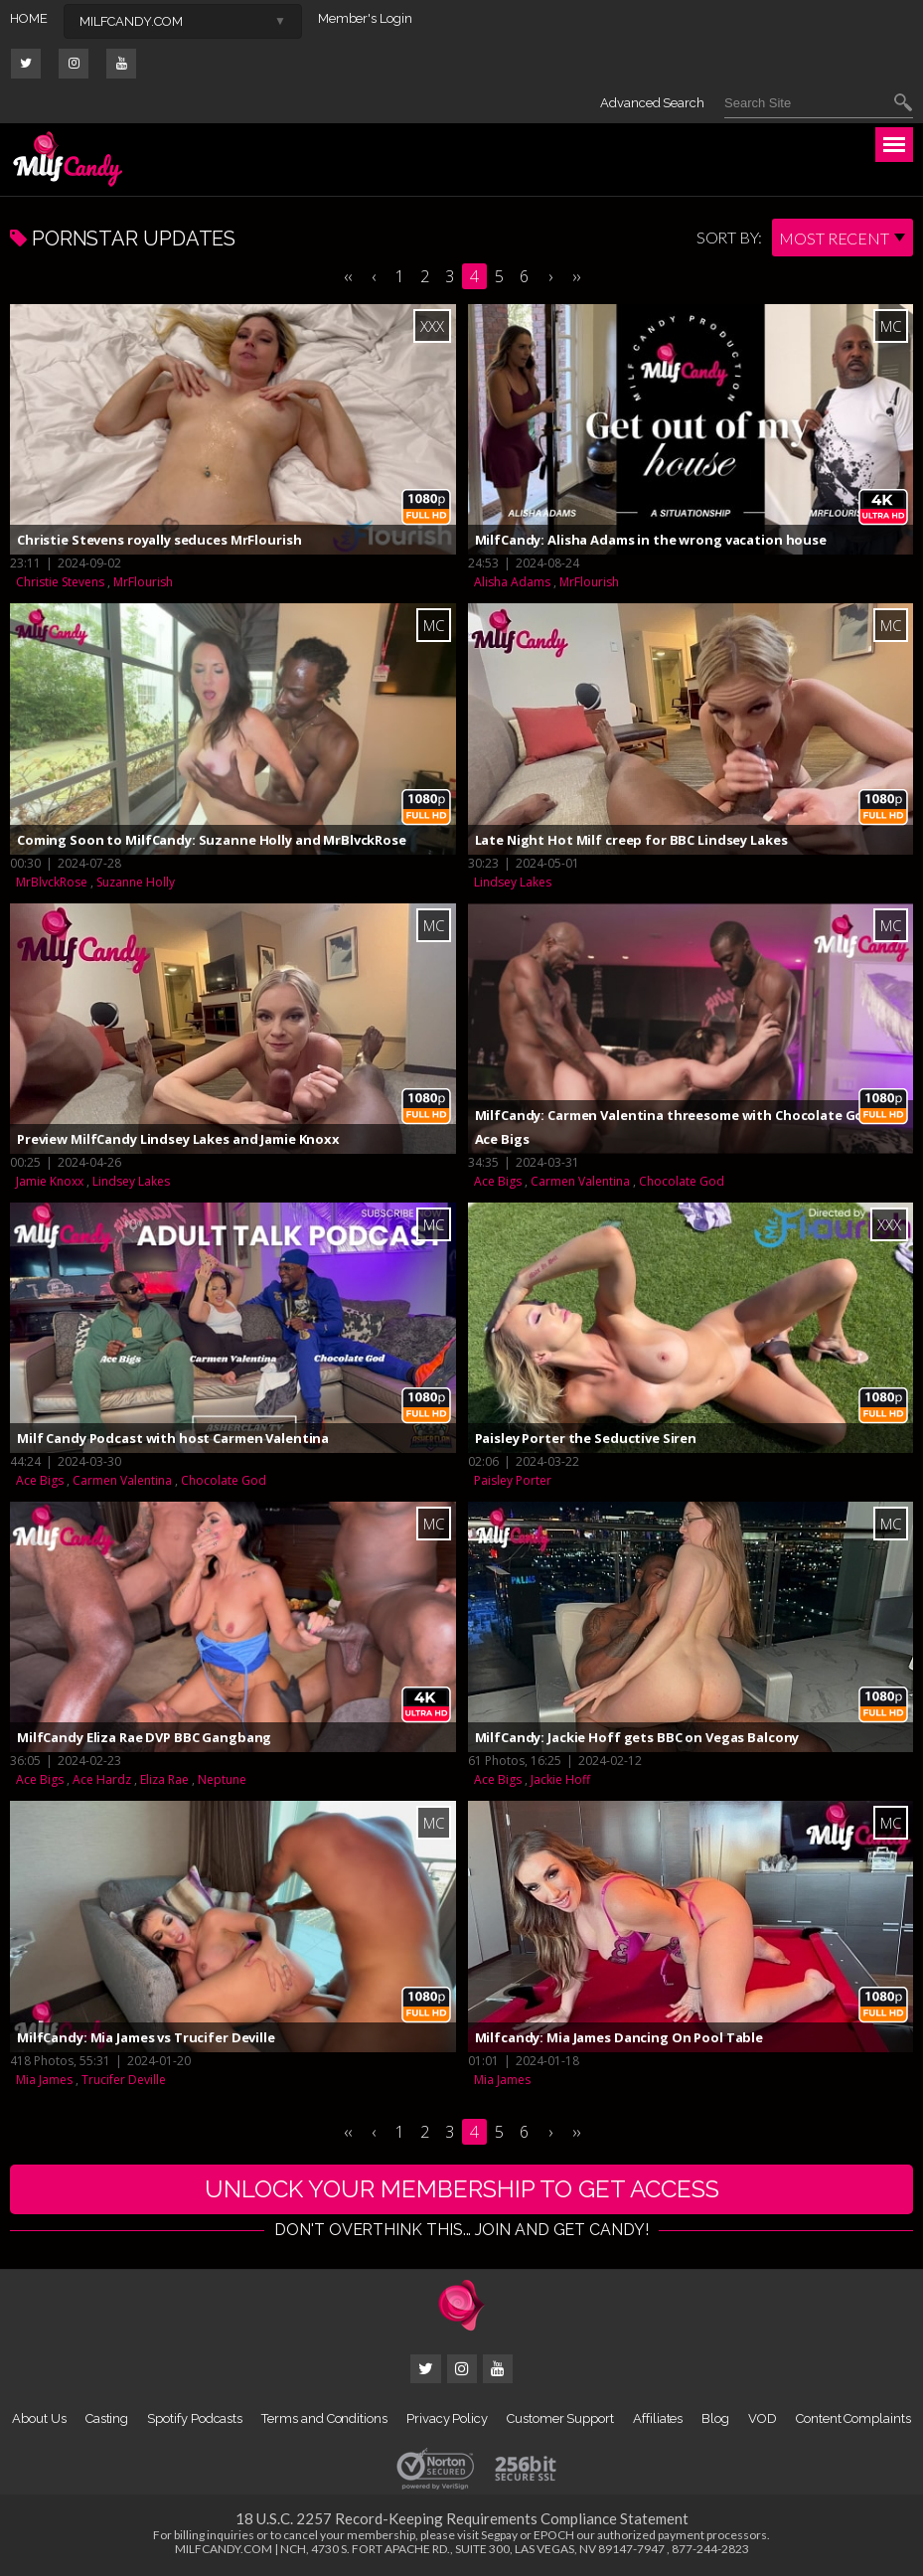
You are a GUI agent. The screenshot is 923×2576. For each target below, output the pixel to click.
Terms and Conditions (324, 2418)
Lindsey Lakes (512, 882)
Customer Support (560, 2418)
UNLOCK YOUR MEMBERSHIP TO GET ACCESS (462, 2188)
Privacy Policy (447, 2418)
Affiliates (658, 2418)
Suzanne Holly (135, 882)
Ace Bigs (498, 1181)
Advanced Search (652, 102)
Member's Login (365, 18)
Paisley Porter (512, 1480)
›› (576, 276)
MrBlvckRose (51, 882)
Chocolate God (681, 1181)
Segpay (499, 2534)
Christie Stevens (60, 581)
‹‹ (348, 276)
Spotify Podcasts (194, 2418)
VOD (762, 2418)
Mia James (44, 2079)
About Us (39, 2418)
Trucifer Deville (123, 2079)
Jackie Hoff (560, 1779)
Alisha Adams (512, 581)
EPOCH (554, 2534)
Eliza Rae (164, 1779)
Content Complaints (853, 2418)
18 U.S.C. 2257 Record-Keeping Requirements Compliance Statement (462, 2518)
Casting (107, 2418)
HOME (29, 18)
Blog (715, 2418)
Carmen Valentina (580, 1181)
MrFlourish (143, 581)
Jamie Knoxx (49, 1181)
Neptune (222, 1779)
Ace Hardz (102, 1779)
